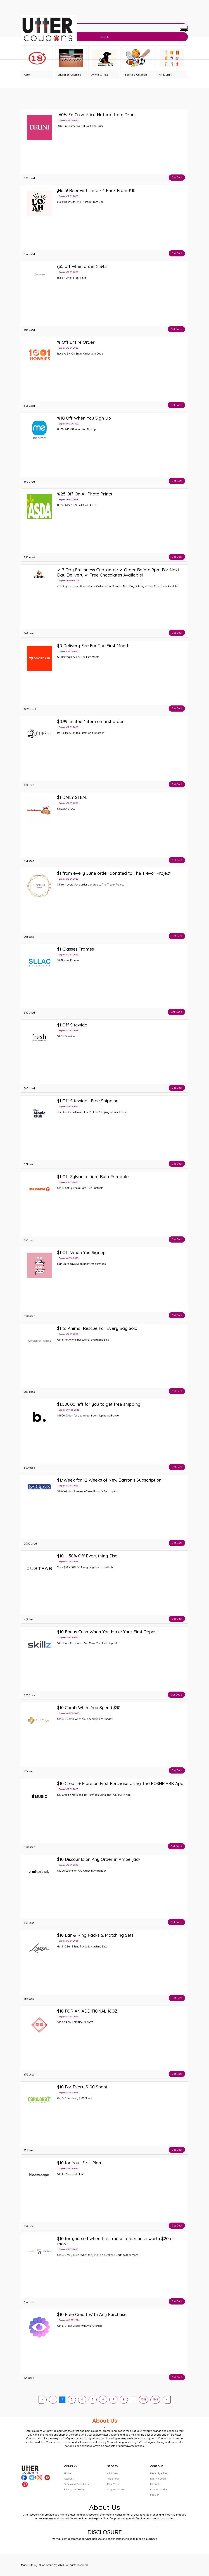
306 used (29, 406)
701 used (29, 937)
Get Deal (177, 177)
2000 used (30, 1543)
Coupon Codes (158, 2489)
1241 (143, 2399)
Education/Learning (69, 74)
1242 (155, 2399)
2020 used (30, 1695)
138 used (29, 1998)
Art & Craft (165, 74)
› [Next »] (166, 2399)
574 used (29, 1164)
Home (67, 2473)
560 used (29, 1012)
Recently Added (159, 2473)
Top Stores (113, 2478)
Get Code (176, 329)
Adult (27, 74)
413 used (29, 1619)
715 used (29, 1771)
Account (68, 2478)
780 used (29, 1088)
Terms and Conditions (76, 2484)
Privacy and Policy (74, 2489)
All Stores (112, 2473)
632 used (29, 2074)
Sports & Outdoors (136, 74)
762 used (29, 633)
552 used (29, 254)
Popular (154, 2494)
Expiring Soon (158, 2478)
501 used (29, 1923)
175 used (29, 2378)
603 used (29, 330)
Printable (155, 2484)
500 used (29, 1316)
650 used (29, 481)
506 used (29, 178)
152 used (29, 2150)
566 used (29, 1240)
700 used (29, 1392)
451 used (29, 861)
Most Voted (113, 2484)
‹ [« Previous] (42, 2399)
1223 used (30, 709)
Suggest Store (115, 2489)
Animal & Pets (99, 74)
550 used (29, 557)
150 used (29, 785)
